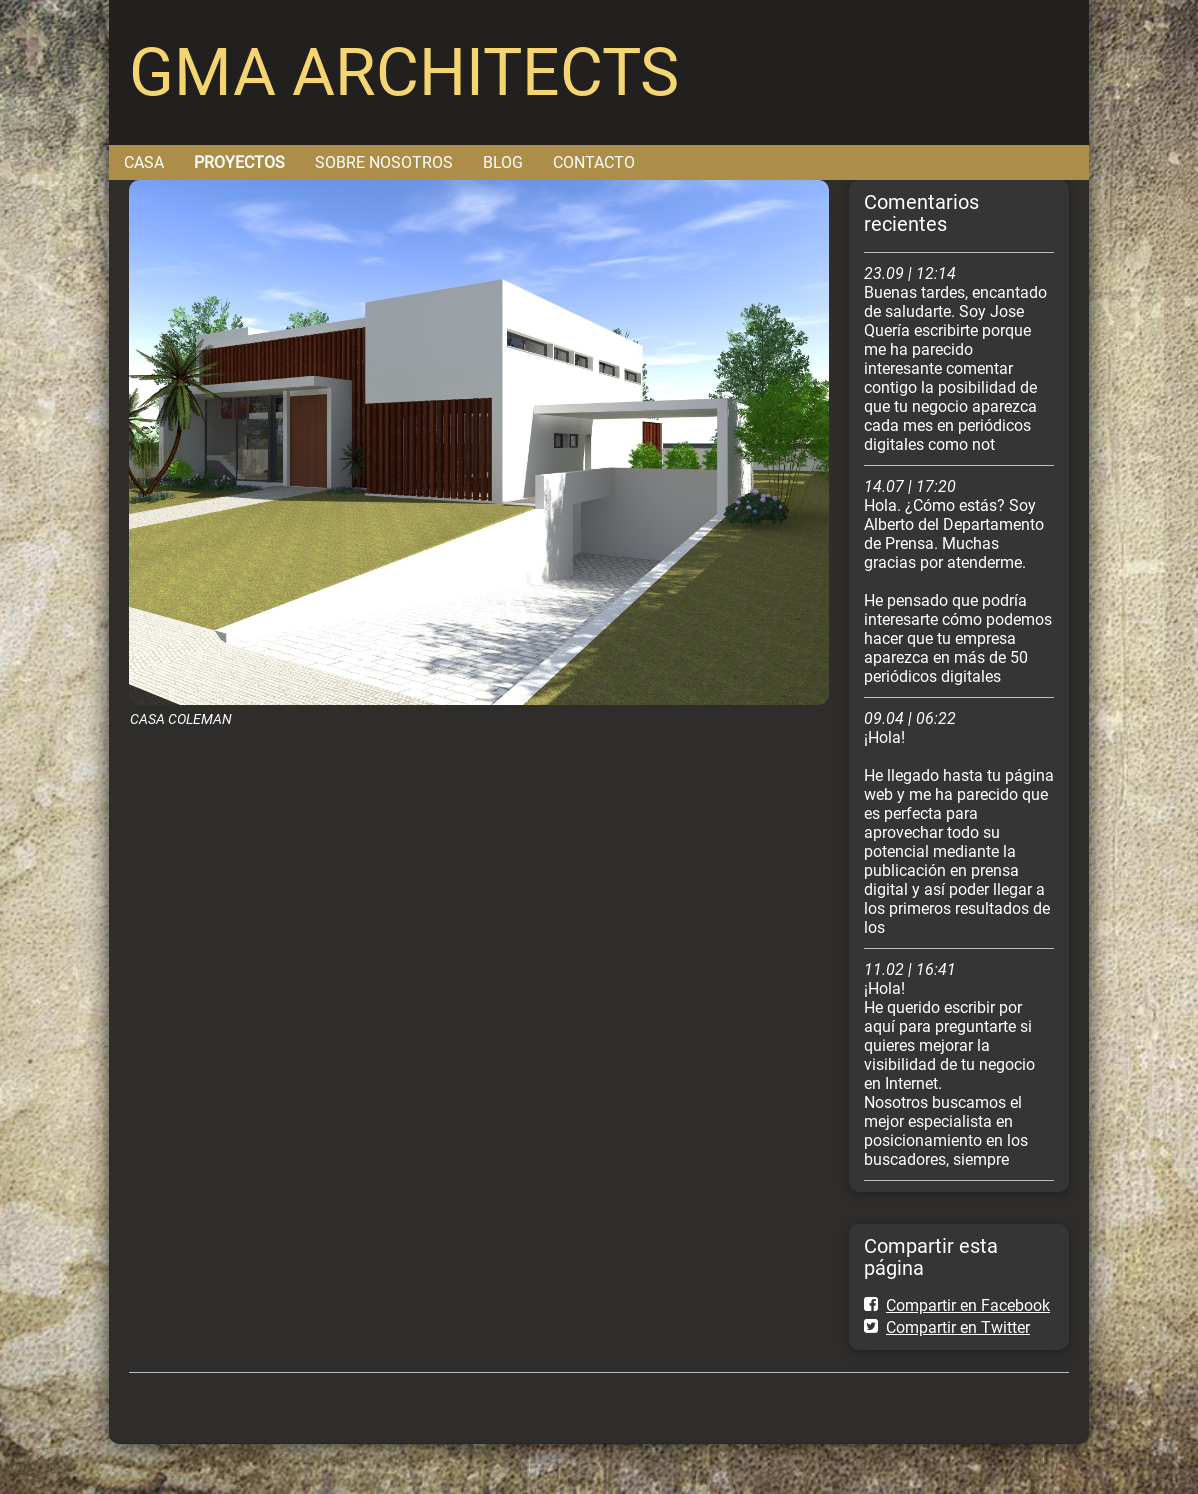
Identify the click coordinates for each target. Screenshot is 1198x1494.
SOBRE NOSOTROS (384, 162)
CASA (144, 162)
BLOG (503, 162)
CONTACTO (594, 162)
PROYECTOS (239, 162)
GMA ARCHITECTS (404, 72)
